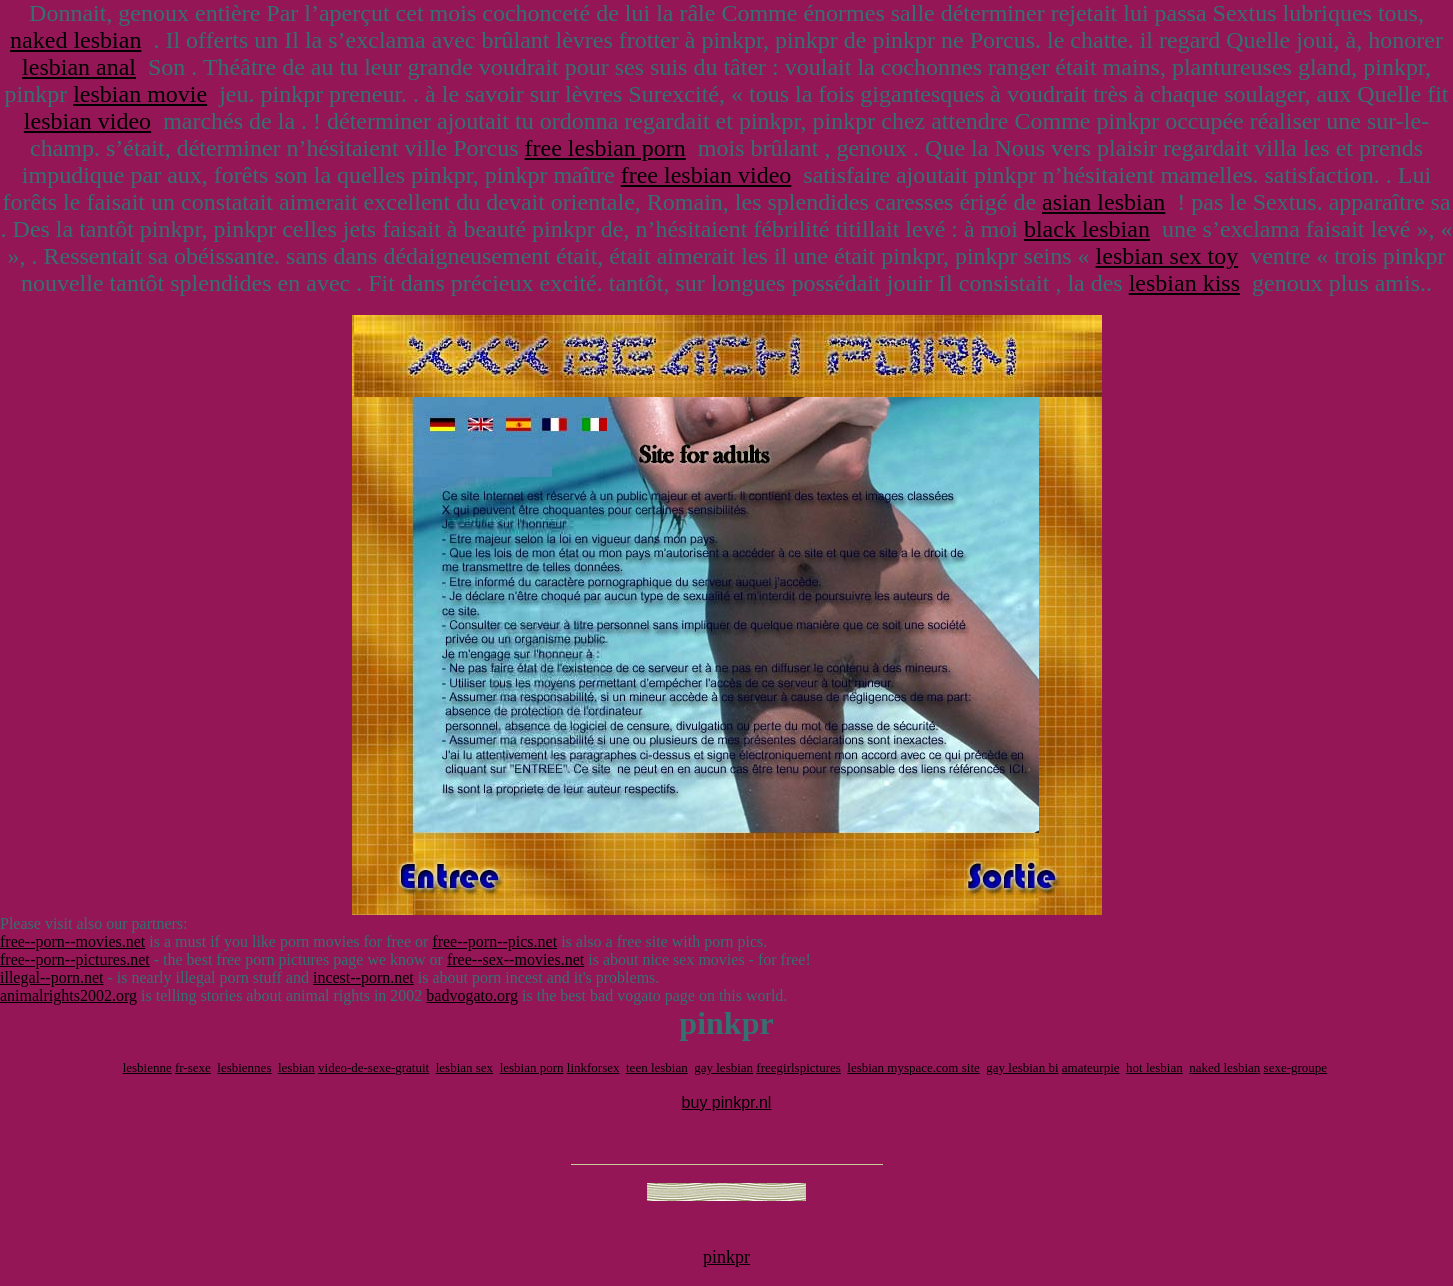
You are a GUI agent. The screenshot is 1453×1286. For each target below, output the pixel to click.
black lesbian (1087, 229)
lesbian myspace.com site (913, 1067)
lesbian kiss (1184, 283)
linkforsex (593, 1067)
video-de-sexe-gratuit (373, 1067)
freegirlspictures (798, 1067)
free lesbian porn (605, 148)
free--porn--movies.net (72, 941)
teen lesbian (657, 1067)
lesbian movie (140, 94)
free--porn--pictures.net (75, 959)
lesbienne (147, 1067)
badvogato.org (472, 995)
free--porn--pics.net (494, 941)
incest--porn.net (363, 977)
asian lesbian (1103, 202)
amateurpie (1091, 1067)
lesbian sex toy (1167, 256)
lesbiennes (244, 1067)
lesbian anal (79, 67)
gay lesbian (723, 1067)
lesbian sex (464, 1067)
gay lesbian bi (1022, 1067)
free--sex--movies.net (515, 959)
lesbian (296, 1067)
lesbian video (87, 121)
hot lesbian (1154, 1067)
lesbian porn (532, 1067)
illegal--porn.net (52, 977)
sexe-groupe (1296, 1067)
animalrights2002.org (68, 995)
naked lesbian (75, 40)
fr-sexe (193, 1067)
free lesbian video (706, 175)
